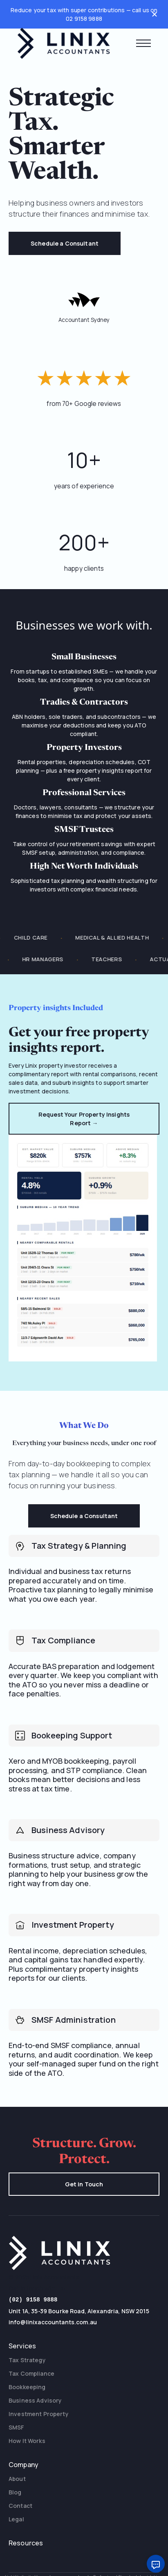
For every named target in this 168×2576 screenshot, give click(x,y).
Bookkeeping (27, 2386)
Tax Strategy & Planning (78, 1546)
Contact (20, 2505)
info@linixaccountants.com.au (53, 2321)
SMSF (17, 2426)
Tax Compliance (63, 1640)
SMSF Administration (73, 2020)
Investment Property (72, 1925)
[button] (143, 43)
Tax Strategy (27, 2359)
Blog (15, 2491)
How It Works (27, 2440)
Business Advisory (68, 1830)
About (17, 2478)
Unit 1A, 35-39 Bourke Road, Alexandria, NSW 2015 (79, 2310)
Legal (16, 2518)
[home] (63, 43)
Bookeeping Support (71, 1735)
